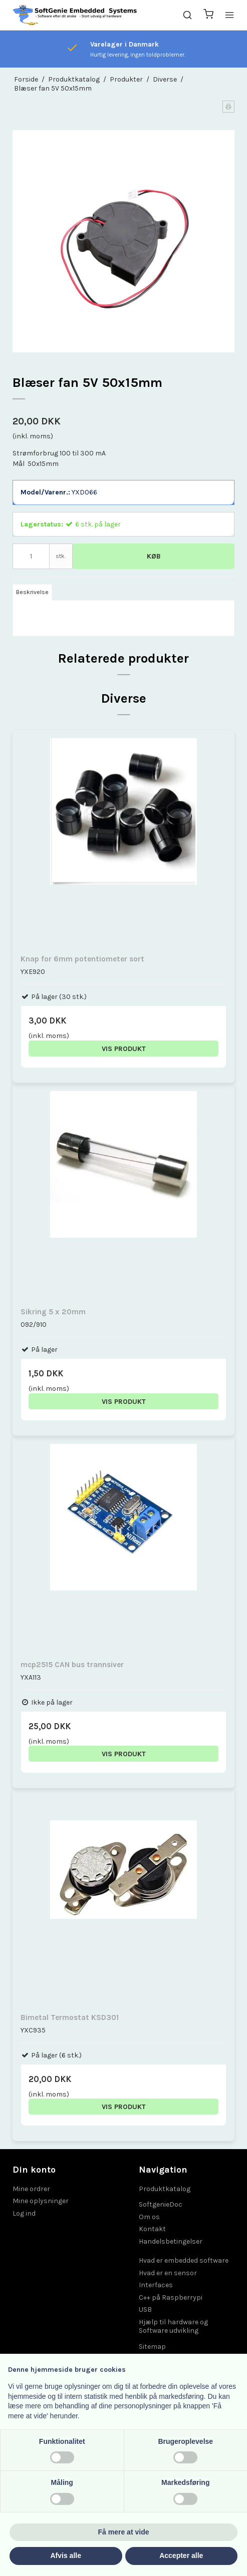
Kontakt (152, 2229)
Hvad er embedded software (183, 2260)
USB (145, 2309)
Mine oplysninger (41, 2201)
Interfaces (156, 2285)
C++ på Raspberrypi (170, 2297)
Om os (149, 2217)
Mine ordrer (31, 2189)
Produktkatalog (164, 2189)
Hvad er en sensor (168, 2273)
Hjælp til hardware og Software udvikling (173, 2326)
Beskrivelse (32, 592)
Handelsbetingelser (170, 2241)
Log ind (24, 2213)
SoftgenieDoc (160, 2204)
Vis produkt (124, 1049)
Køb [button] (154, 556)
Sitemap (152, 2346)
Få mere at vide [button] (123, 2532)
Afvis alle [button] (66, 2555)
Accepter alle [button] (181, 2555)
